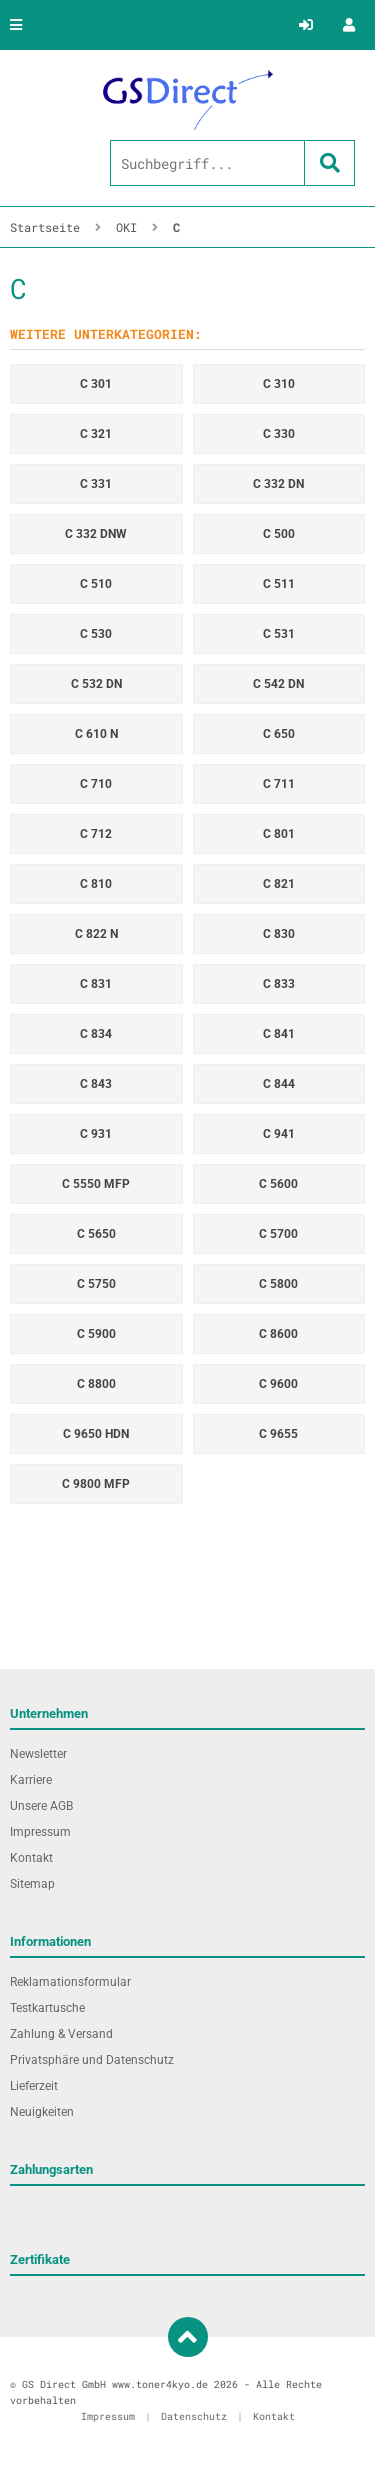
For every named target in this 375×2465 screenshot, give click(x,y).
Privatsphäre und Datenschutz (92, 2060)
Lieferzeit (34, 2086)
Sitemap (32, 1884)
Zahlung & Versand (61, 2034)
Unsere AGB (41, 1806)
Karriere (31, 1780)
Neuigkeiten (42, 2112)
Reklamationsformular (70, 1982)
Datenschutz (194, 2416)
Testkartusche (47, 2008)
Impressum (40, 1832)
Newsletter (38, 1754)
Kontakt (31, 1858)
